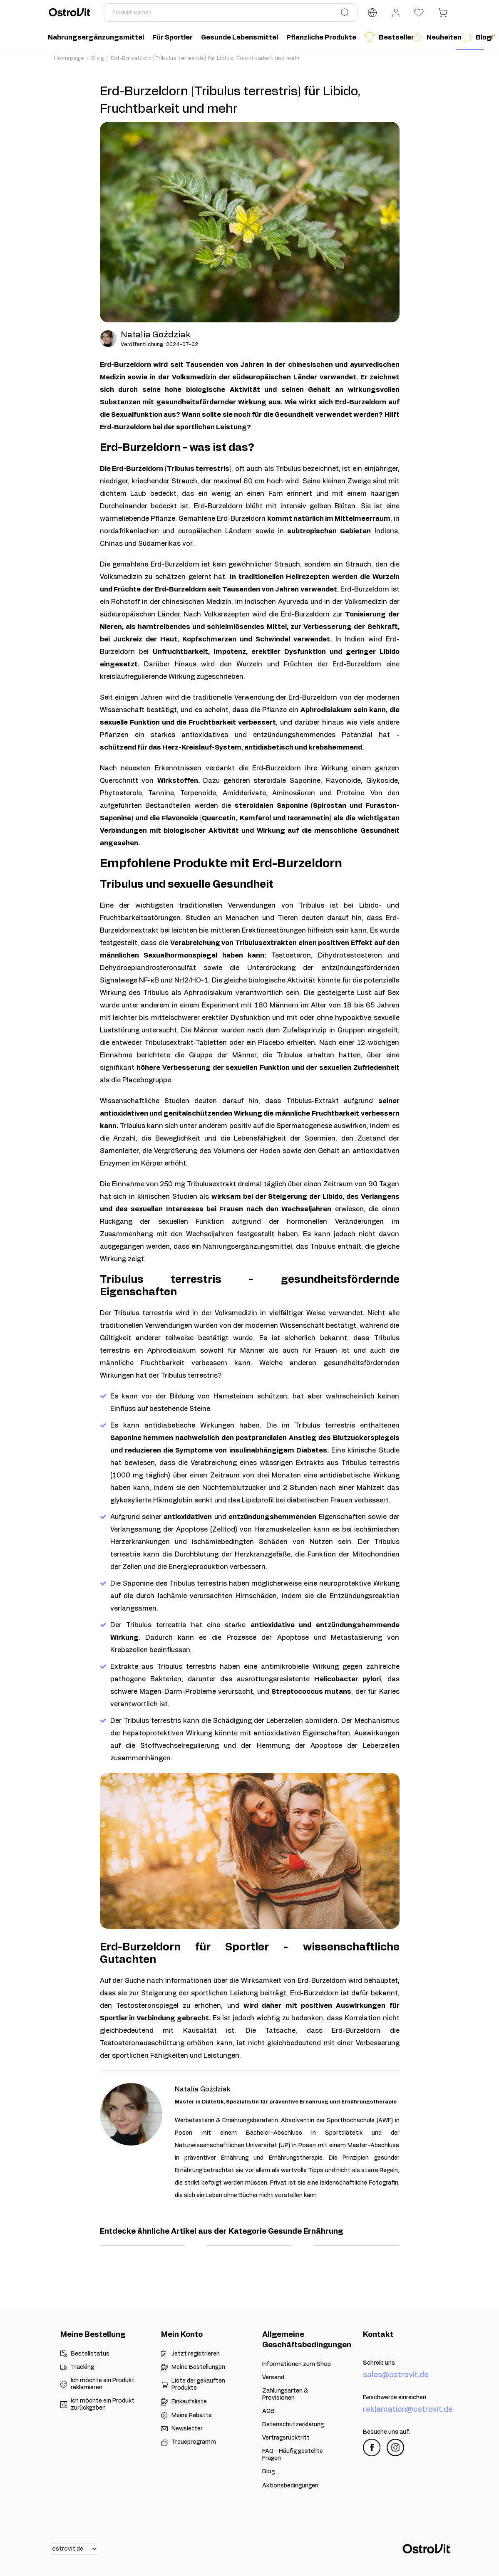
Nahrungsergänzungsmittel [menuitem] (96, 37)
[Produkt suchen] (230, 12)
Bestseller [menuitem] (386, 37)
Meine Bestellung (92, 2334)
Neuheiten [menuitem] (434, 37)
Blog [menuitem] (472, 37)
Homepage (69, 58)
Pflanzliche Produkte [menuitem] (321, 37)
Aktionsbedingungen (290, 2486)
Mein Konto (182, 2334)
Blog (97, 58)
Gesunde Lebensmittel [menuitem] (239, 37)
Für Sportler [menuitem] (172, 37)
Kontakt (378, 2334)
